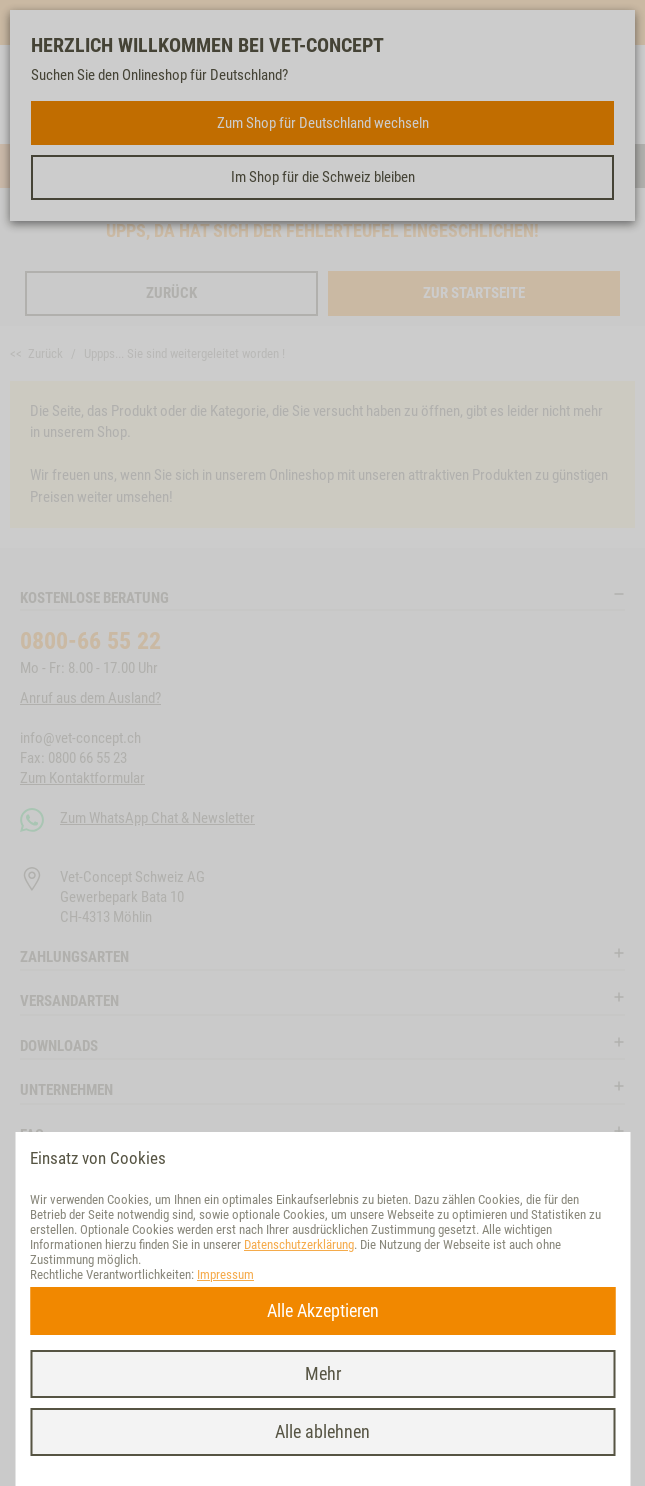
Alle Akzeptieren (323, 1310)
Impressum (225, 1274)
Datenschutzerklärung (299, 1244)
